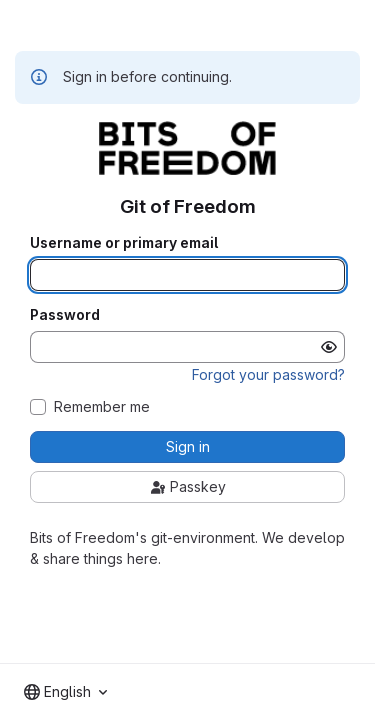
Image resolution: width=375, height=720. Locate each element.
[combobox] (65, 692)
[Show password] (329, 347)
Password (65, 315)
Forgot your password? (268, 374)
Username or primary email (124, 243)
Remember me (102, 407)
